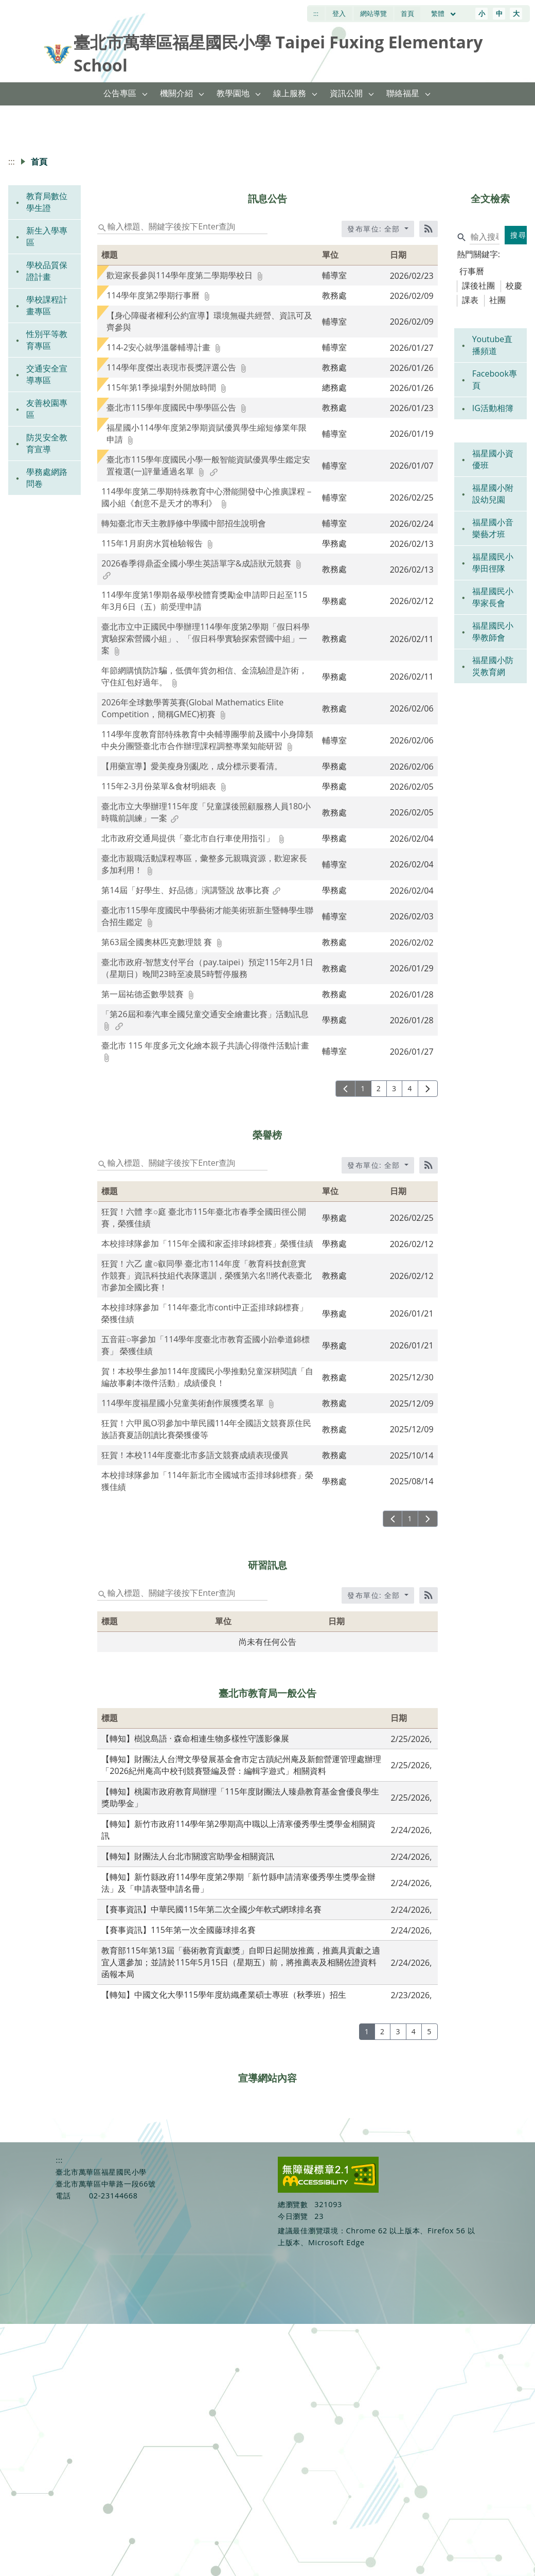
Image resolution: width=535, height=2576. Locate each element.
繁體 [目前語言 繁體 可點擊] (444, 13)
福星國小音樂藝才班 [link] (492, 528)
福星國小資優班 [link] (492, 459)
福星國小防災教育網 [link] (492, 666)
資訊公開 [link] (346, 93)
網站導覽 (373, 13)
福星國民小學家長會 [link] (492, 597)
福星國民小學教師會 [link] (492, 631)
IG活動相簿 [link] (492, 408)
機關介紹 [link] (176, 93)
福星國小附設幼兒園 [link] (492, 493)
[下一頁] (428, 1088)
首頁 (407, 13)
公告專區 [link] (119, 93)
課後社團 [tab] (478, 285)
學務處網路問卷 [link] (46, 477)
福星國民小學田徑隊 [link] (492, 562)
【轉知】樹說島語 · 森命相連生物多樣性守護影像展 (195, 1738)
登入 (339, 13)
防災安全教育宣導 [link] (46, 443)
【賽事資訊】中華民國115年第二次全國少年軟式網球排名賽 (211, 1909)
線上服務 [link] (289, 93)
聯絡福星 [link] (402, 93)
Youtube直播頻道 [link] (492, 345)
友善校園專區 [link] (46, 408)
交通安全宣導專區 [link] (46, 374)
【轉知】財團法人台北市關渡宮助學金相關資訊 (187, 1856)
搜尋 (518, 235)
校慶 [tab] (514, 285)
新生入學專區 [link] (46, 236)
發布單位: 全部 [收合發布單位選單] (375, 229)
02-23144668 (113, 2195)
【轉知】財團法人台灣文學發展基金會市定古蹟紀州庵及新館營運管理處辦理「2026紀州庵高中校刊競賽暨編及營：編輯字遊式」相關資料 (241, 1764)
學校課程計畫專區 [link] (46, 305)
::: (315, 13)
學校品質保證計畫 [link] (46, 270)
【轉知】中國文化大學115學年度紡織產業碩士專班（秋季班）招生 (223, 1994)
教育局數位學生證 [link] (46, 202)
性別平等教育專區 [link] (46, 339)
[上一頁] (345, 1088)
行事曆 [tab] (471, 271)
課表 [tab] (470, 300)
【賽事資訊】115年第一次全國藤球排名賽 (178, 1929)
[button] (145, 93)
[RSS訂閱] (428, 229)
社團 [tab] (497, 300)
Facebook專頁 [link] (494, 379)
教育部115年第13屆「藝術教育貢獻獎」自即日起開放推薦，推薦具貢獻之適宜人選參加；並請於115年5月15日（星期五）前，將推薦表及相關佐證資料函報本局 (240, 1962)
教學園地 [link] (233, 93)
